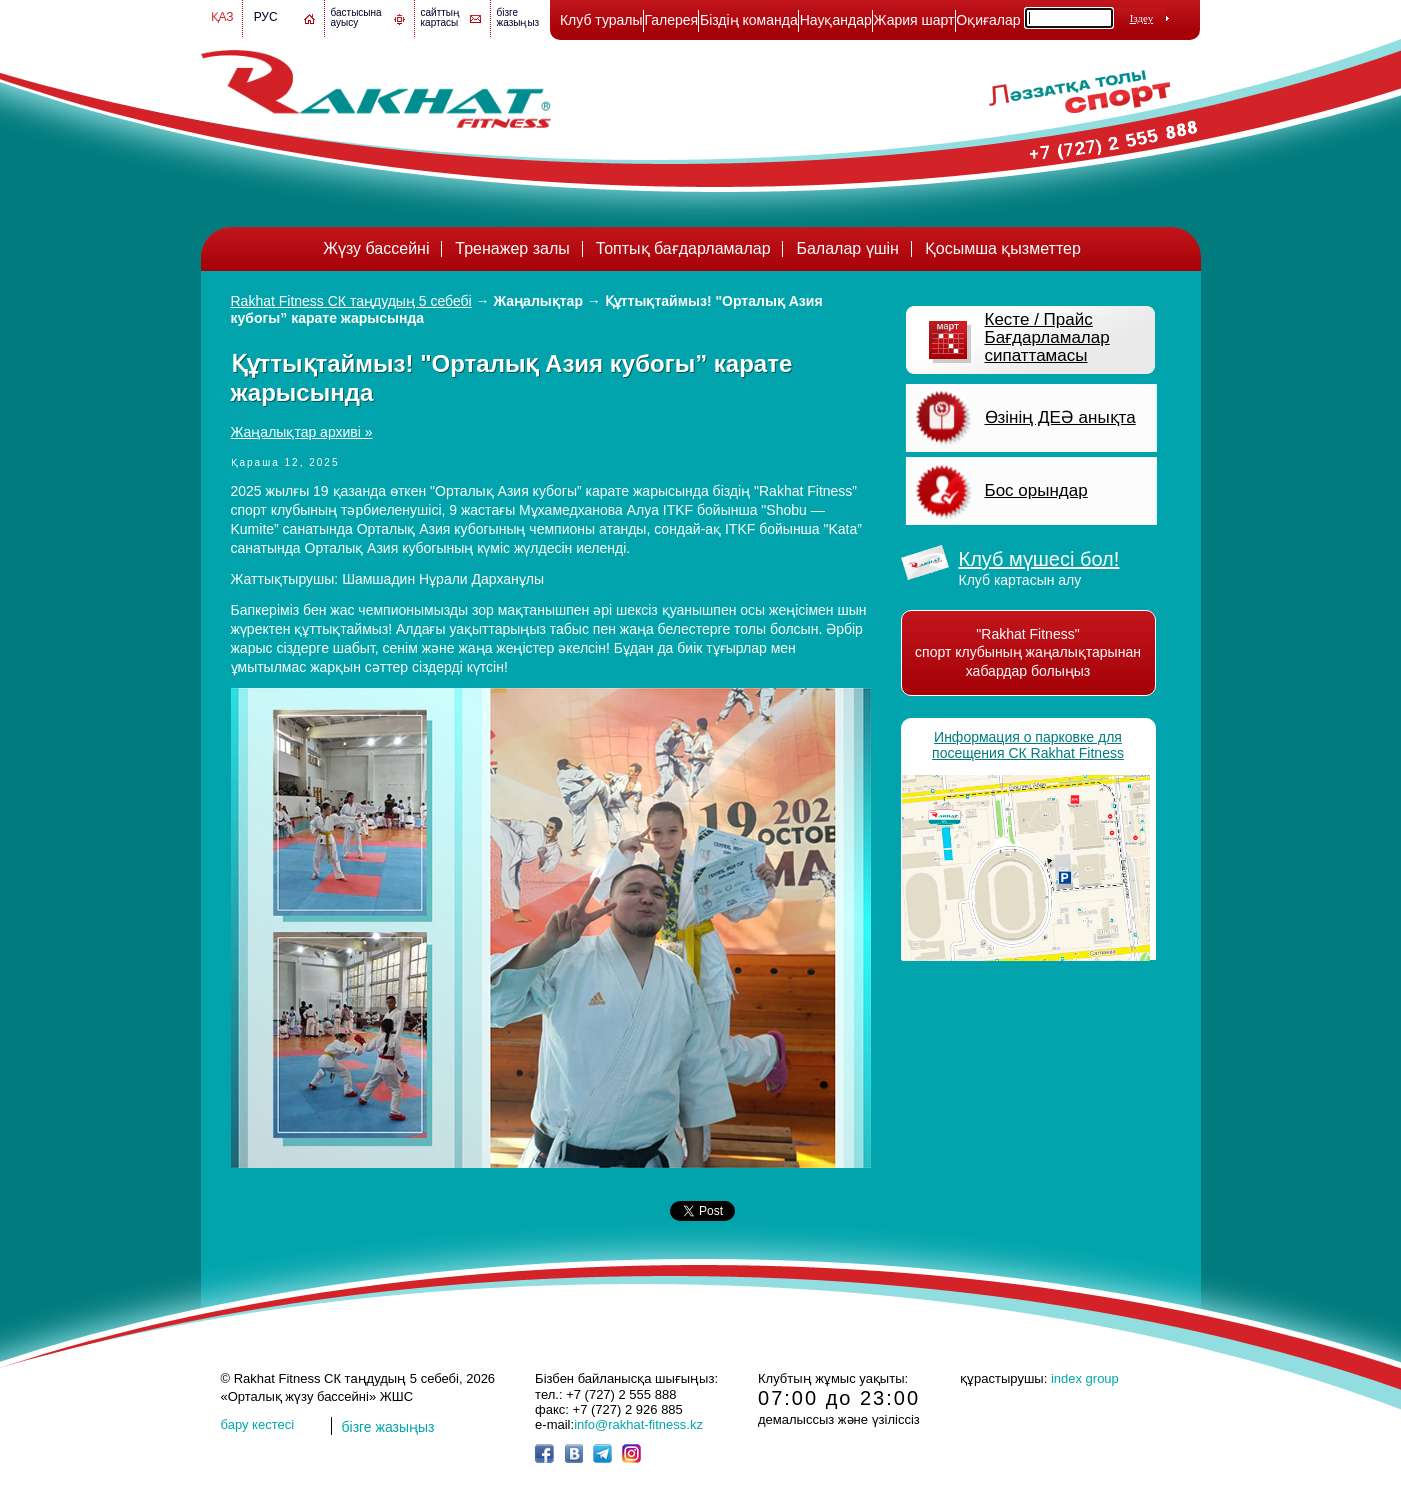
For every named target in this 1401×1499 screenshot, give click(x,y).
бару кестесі (258, 1424)
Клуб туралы (601, 20)
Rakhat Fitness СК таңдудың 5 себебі (351, 301)
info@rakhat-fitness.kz (638, 1424)
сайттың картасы (441, 17)
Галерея (671, 20)
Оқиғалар (988, 20)
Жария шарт (914, 20)
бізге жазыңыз (518, 17)
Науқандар (836, 20)
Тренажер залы (512, 248)
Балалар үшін (847, 248)
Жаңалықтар (538, 301)
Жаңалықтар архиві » (302, 432)
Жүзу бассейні (376, 248)
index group (1085, 1378)
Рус (266, 17)
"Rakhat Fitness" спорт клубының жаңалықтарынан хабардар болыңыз (1028, 652)
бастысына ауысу (356, 17)
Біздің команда (749, 20)
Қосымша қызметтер (1003, 248)
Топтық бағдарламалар (683, 248)
